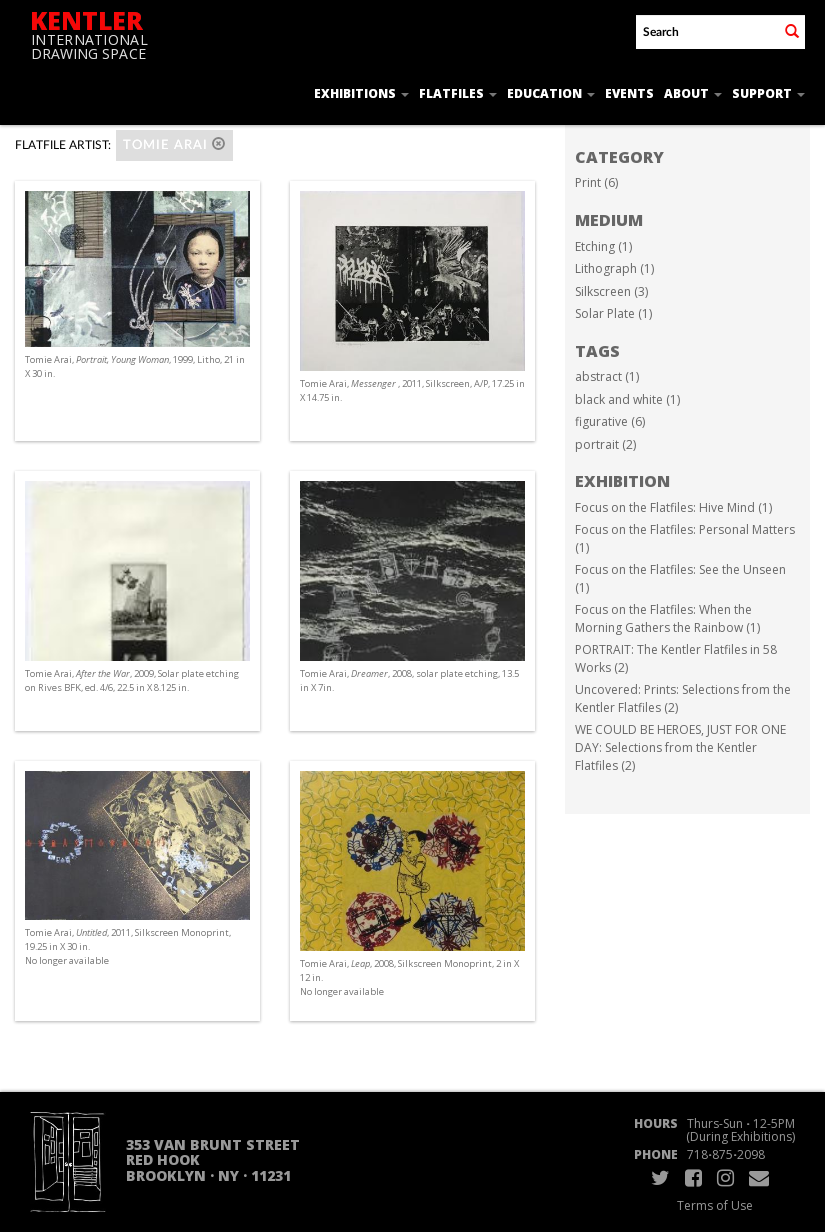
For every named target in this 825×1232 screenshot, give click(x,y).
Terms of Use (715, 1205)
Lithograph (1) (614, 268)
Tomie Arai (174, 144)
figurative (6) (610, 421)
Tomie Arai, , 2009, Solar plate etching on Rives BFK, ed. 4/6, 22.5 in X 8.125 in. (132, 680)
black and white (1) (627, 399)
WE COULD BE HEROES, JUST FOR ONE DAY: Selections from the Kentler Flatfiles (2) (680, 747)
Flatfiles (458, 93)
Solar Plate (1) (613, 313)
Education (551, 93)
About (693, 93)
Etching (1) (603, 246)
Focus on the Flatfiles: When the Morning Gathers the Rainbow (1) (667, 618)
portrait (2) (605, 444)
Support (768, 93)
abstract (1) (607, 376)
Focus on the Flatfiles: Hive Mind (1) (673, 507)
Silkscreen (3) (611, 291)
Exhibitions (361, 93)
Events (629, 93)
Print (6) (596, 182)
